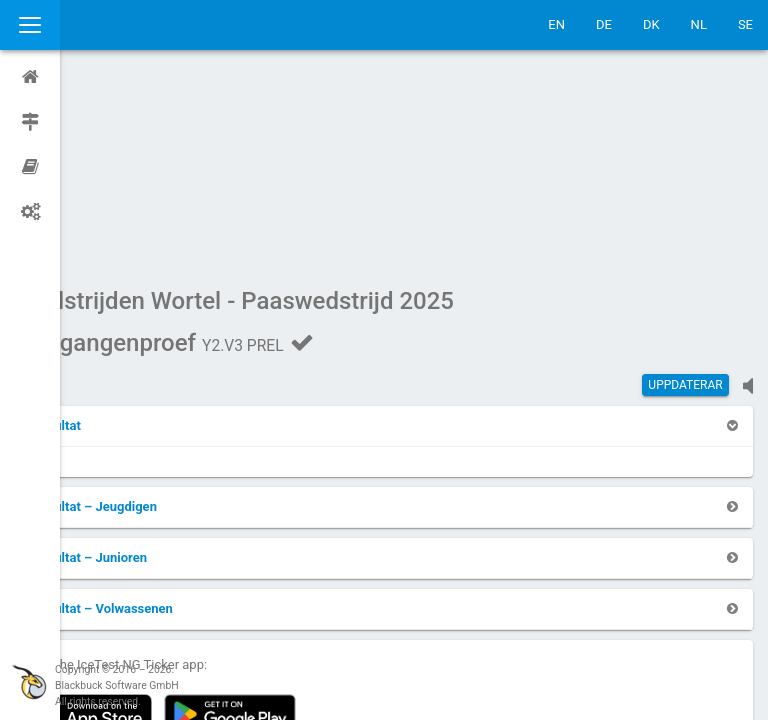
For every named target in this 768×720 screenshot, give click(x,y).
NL (699, 24)
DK (651, 24)
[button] (114, 235)
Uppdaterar (685, 195)
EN (556, 24)
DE (604, 24)
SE (745, 24)
